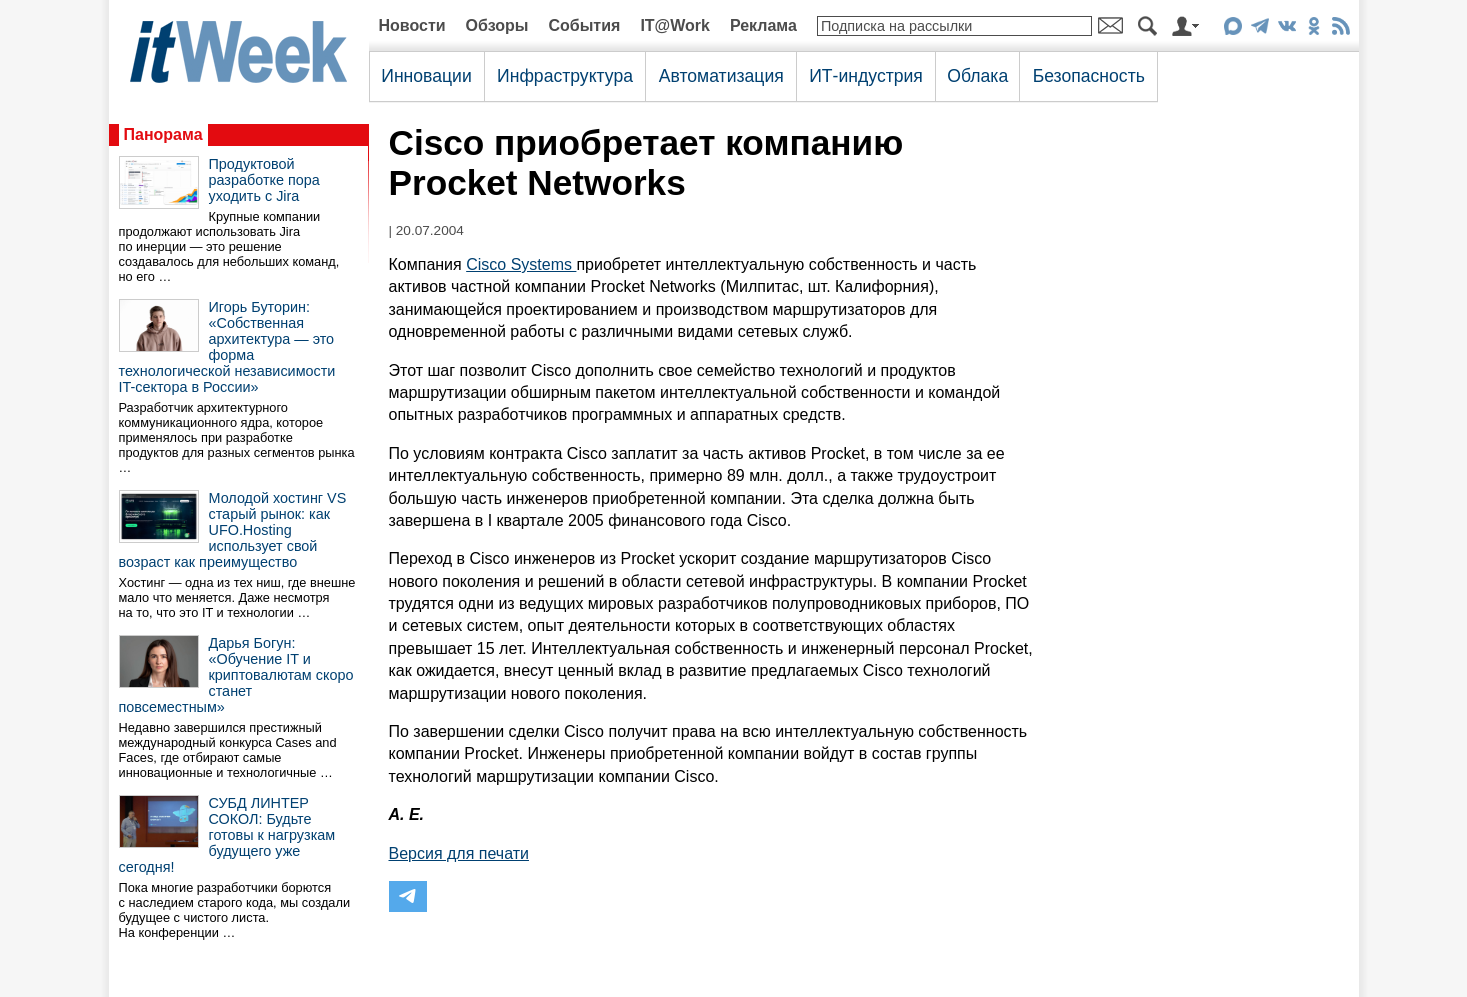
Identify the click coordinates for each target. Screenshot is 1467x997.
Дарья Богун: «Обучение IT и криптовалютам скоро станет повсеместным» (236, 675)
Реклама (763, 25)
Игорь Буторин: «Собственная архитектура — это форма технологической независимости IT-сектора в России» (227, 347)
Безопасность (1089, 76)
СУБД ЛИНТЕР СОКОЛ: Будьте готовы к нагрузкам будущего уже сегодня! (227, 835)
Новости (412, 25)
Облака (977, 76)
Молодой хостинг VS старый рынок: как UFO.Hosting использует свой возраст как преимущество (233, 530)
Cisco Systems (521, 264)
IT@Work (675, 25)
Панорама (163, 134)
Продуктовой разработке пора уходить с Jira (264, 180)
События (584, 25)
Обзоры (497, 25)
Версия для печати (459, 853)
